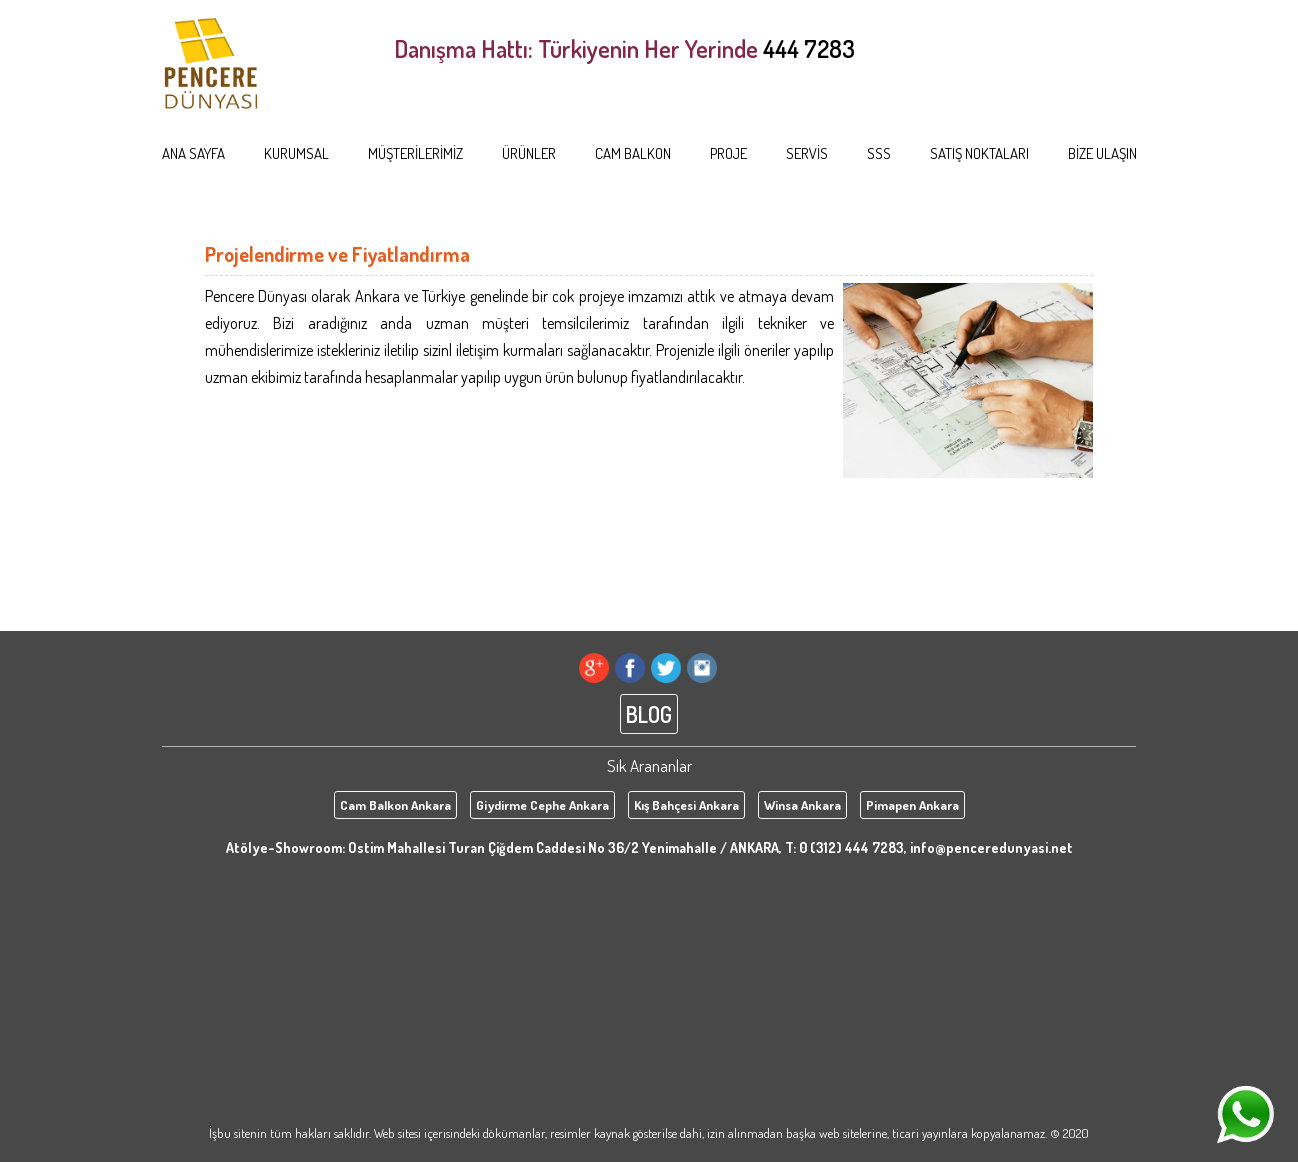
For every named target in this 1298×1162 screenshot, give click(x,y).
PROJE (728, 153)
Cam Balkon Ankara (395, 805)
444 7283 (809, 48)
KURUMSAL (296, 153)
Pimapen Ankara (912, 805)
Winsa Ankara (802, 805)
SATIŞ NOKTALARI (979, 153)
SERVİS (807, 153)
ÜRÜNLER (529, 153)
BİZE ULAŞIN (1102, 153)
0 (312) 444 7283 (851, 847)
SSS (879, 153)
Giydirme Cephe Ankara (542, 805)
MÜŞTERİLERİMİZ (415, 153)
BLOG (649, 714)
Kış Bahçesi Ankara (686, 805)
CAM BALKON (633, 153)
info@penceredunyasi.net (991, 847)
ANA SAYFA (193, 153)
